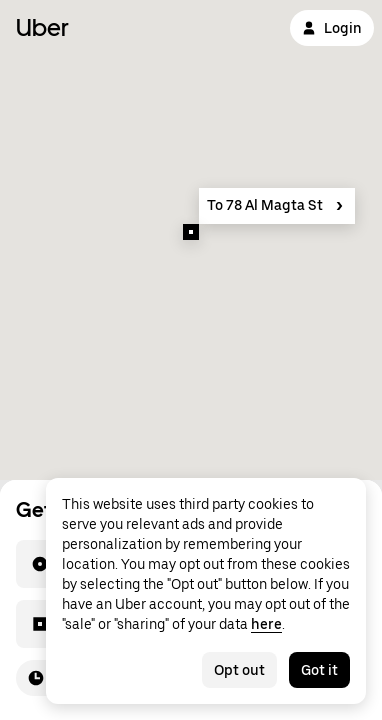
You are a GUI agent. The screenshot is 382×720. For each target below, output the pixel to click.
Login (332, 28)
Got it (319, 670)
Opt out (239, 670)
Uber (42, 27)
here (266, 624)
